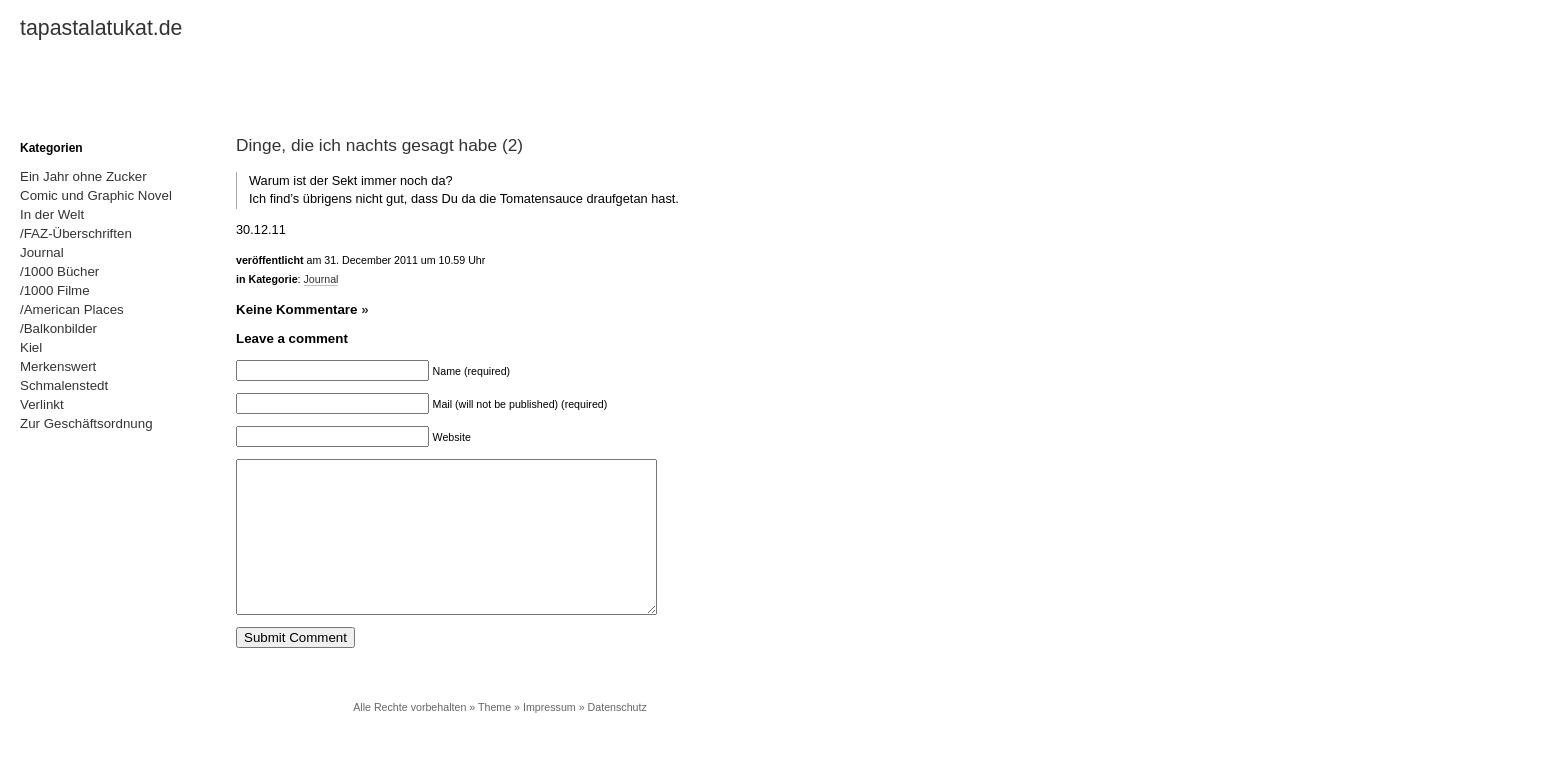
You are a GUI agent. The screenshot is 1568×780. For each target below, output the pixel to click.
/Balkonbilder (58, 328)
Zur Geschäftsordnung (86, 423)
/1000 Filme (55, 290)
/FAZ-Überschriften (76, 233)
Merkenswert (58, 366)
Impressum (549, 737)
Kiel (31, 347)
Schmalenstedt (64, 385)
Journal (321, 279)
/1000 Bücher (59, 271)
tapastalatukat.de (101, 28)
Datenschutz (617, 737)
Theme (494, 737)
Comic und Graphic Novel (96, 195)
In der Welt (52, 214)
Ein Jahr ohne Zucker (83, 176)
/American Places (72, 309)
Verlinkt (42, 404)
